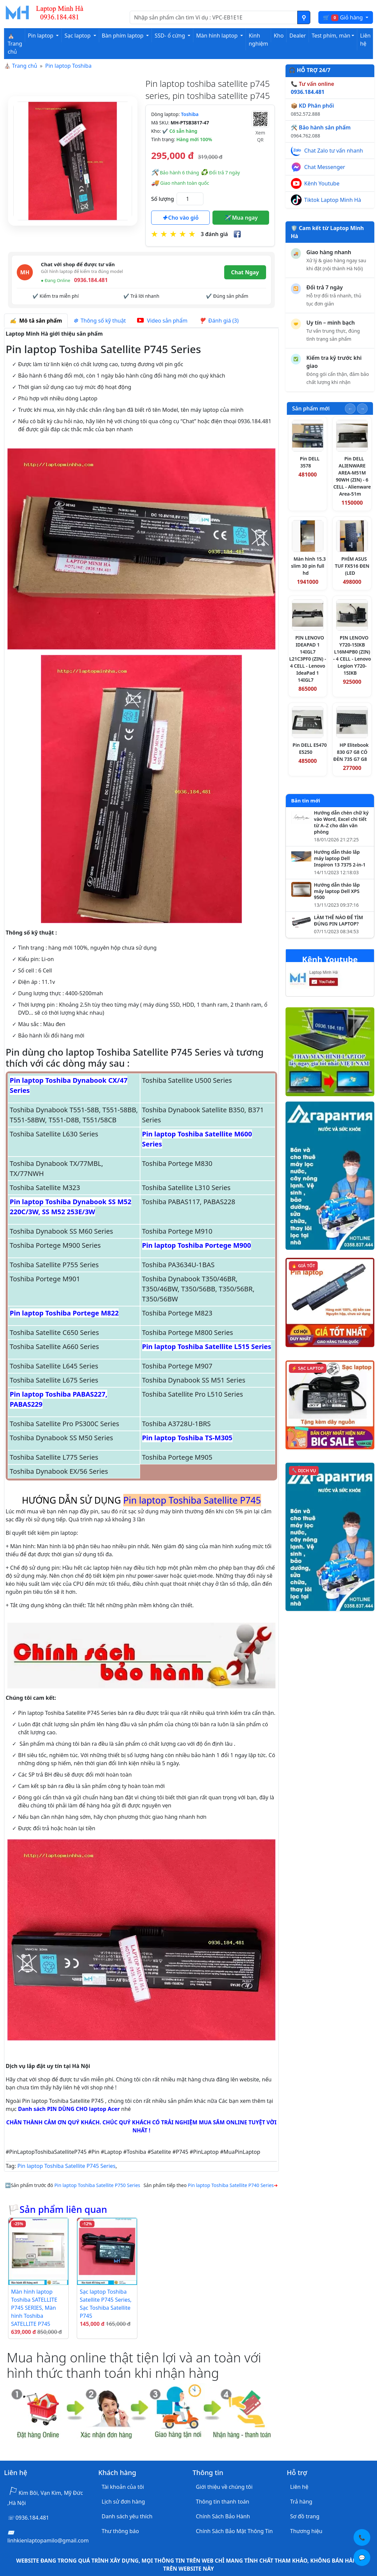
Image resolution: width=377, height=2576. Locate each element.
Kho (279, 35)
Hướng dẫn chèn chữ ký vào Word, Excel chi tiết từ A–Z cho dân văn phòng (341, 822)
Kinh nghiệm (258, 39)
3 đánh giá (214, 234)
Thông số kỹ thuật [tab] (99, 320)
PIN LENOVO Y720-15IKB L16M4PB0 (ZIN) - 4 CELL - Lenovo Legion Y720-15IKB (352, 655)
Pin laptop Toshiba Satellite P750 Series (97, 2185)
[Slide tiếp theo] (362, 408)
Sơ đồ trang (304, 2516)
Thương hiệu (306, 2531)
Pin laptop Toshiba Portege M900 (196, 1245)
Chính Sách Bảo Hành (223, 2516)
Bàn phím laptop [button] (123, 35)
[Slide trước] (350, 408)
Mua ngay (241, 217)
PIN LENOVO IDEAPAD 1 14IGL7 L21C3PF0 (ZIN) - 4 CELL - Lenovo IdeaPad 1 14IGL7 (307, 658)
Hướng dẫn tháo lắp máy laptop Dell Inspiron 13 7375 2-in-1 (340, 858)
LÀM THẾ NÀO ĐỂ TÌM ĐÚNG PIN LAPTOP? (338, 920)
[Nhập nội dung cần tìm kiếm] (214, 17)
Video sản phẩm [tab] (162, 320)
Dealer (297, 35)
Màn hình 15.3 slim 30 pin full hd (308, 566)
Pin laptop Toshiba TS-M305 (187, 1437)
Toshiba (189, 114)
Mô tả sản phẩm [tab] (36, 320)
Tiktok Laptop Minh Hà (332, 200)
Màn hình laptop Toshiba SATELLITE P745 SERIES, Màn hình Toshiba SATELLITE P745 (34, 2308)
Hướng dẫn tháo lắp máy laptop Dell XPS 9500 (337, 891)
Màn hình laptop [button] (217, 35)
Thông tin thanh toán (222, 2501)
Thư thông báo (120, 2531)
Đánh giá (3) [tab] (219, 320)
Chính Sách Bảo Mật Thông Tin (234, 2531)
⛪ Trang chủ (15, 43)
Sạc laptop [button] (78, 35)
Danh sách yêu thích (127, 2516)
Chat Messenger (324, 167)
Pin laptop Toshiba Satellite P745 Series (66, 2166)
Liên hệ (365, 39)
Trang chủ (24, 65)
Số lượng (162, 199)
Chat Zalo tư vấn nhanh (333, 150)
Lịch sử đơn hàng (123, 2501)
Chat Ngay (245, 272)
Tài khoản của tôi (123, 2486)
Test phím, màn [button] (331, 35)
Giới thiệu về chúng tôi (224, 2486)
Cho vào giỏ (181, 217)
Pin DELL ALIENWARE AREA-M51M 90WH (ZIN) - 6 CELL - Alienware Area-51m (352, 476)
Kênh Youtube (321, 183)
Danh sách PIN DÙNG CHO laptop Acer (69, 2109)
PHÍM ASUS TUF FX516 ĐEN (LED (352, 566)
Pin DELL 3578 (310, 462)
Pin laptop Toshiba (68, 65)
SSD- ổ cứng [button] (170, 35)
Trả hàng (301, 2501)
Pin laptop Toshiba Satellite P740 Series (231, 2185)
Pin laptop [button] (41, 35)
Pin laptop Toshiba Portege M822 (64, 1313)
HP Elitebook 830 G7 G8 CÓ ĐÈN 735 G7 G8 (351, 752)
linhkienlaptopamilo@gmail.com (48, 2540)
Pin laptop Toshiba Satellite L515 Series (206, 1346)
